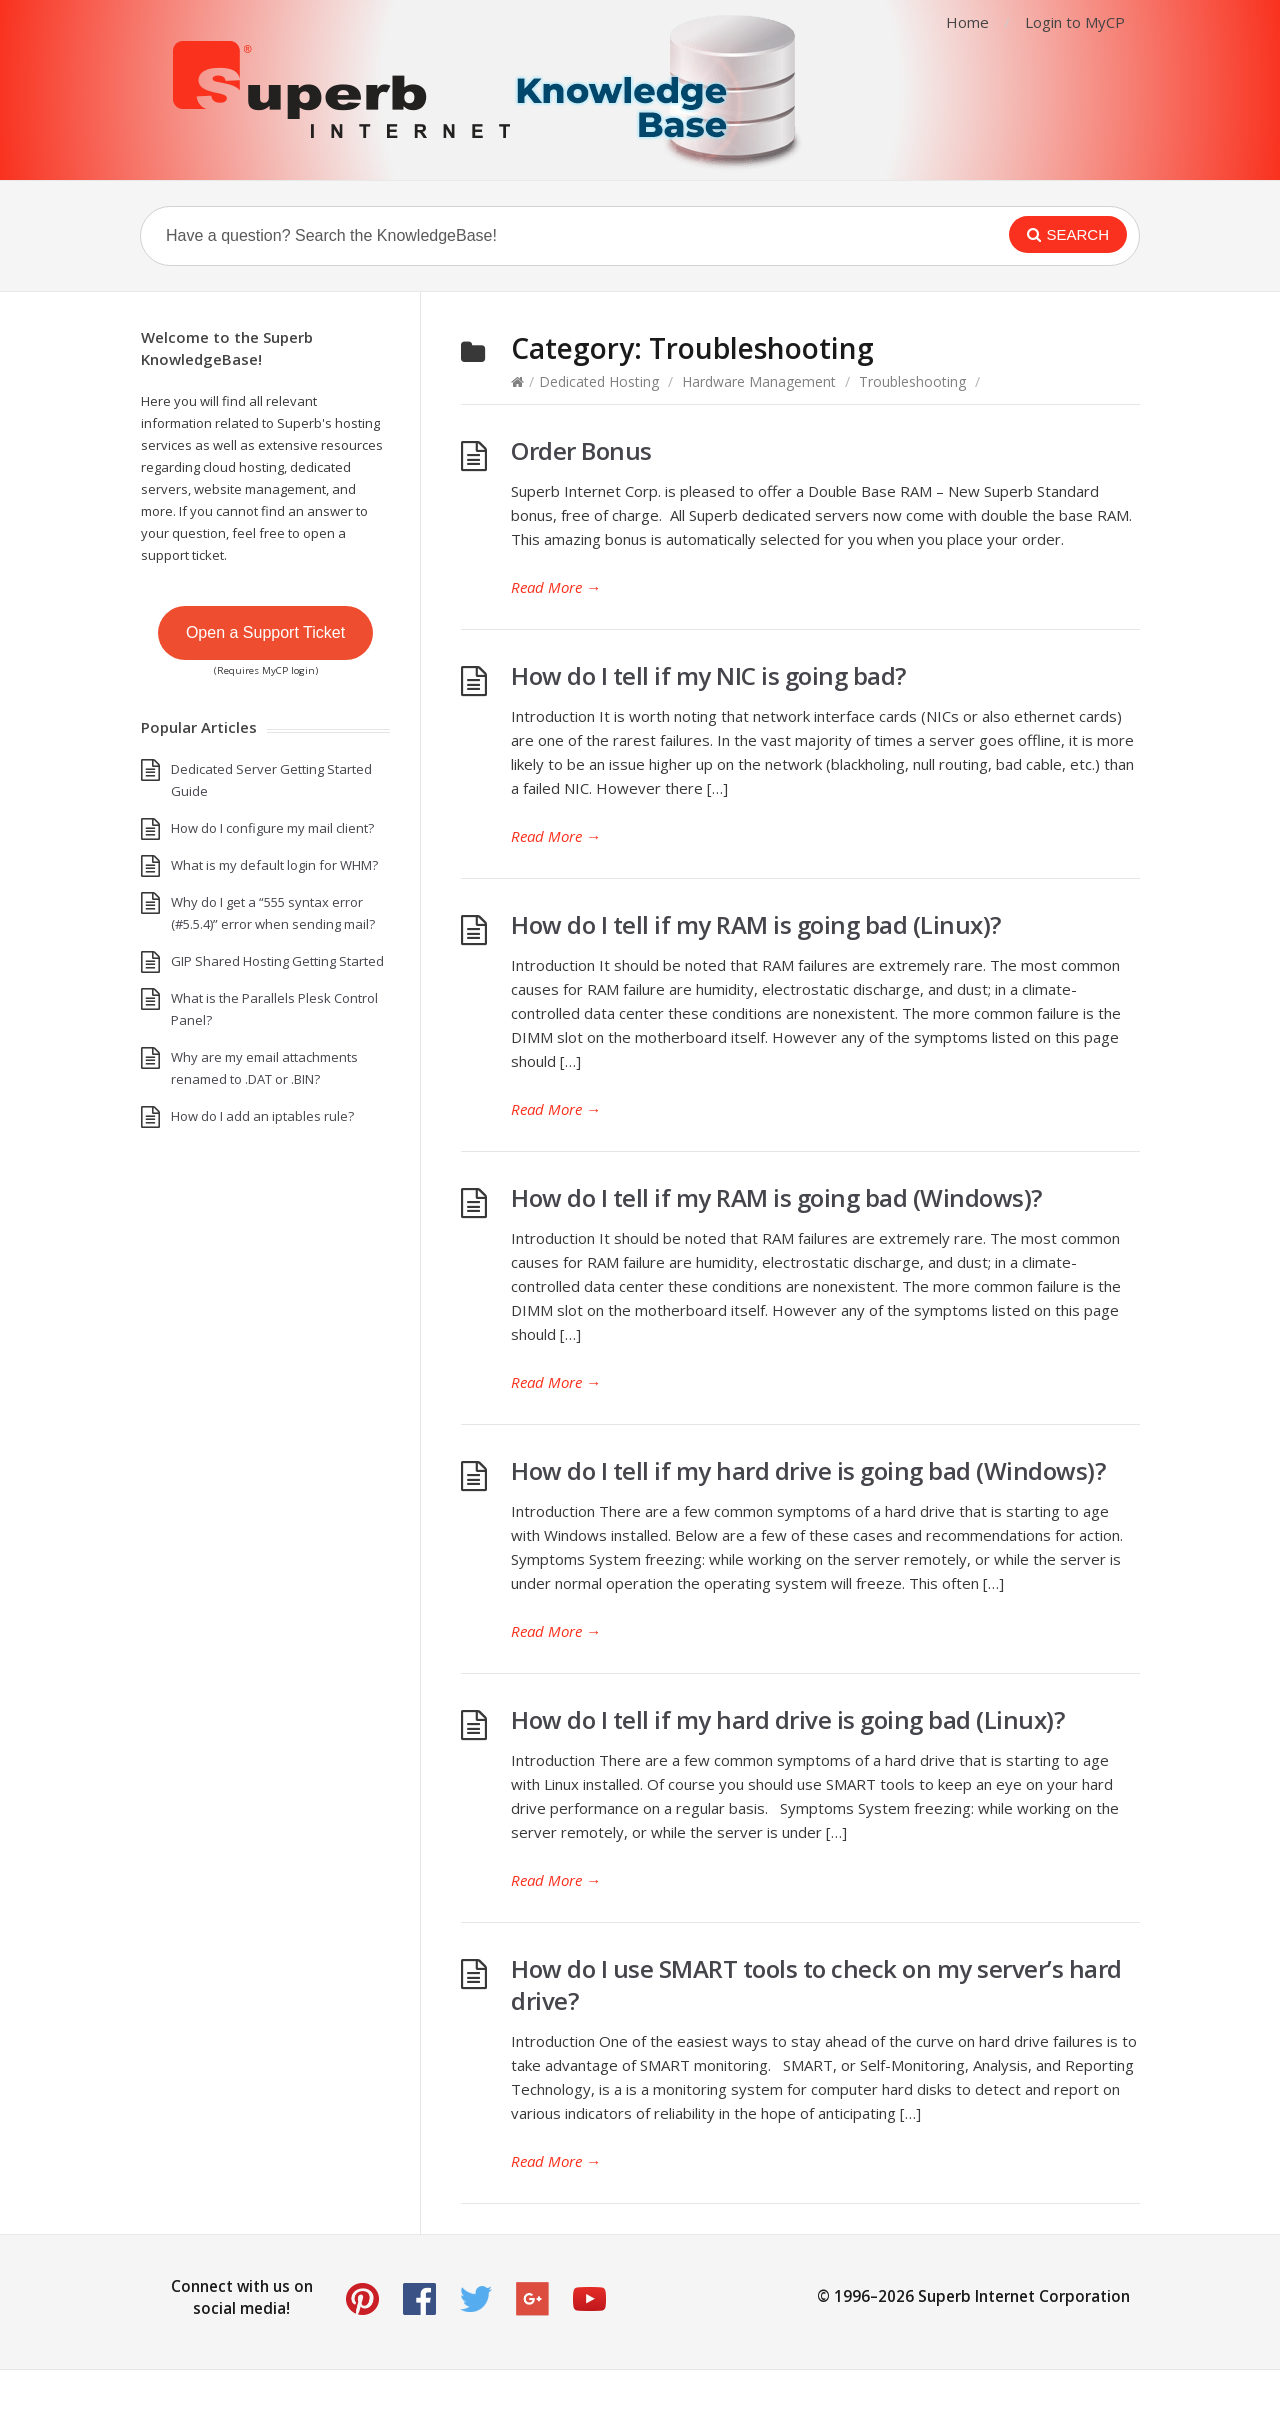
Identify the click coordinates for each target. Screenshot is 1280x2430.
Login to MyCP (1075, 22)
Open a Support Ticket (265, 632)
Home (967, 22)
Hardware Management (759, 381)
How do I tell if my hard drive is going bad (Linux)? (787, 1719)
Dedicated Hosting (599, 381)
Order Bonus (581, 450)
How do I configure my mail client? (272, 828)
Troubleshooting (912, 381)
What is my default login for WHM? (274, 865)
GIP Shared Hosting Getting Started (277, 961)
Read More (556, 587)
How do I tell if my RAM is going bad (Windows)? (776, 1197)
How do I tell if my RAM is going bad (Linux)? (756, 924)
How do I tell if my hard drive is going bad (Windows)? (808, 1470)
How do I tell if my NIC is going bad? (708, 675)
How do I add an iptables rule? (262, 1116)
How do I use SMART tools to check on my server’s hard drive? (816, 1984)
